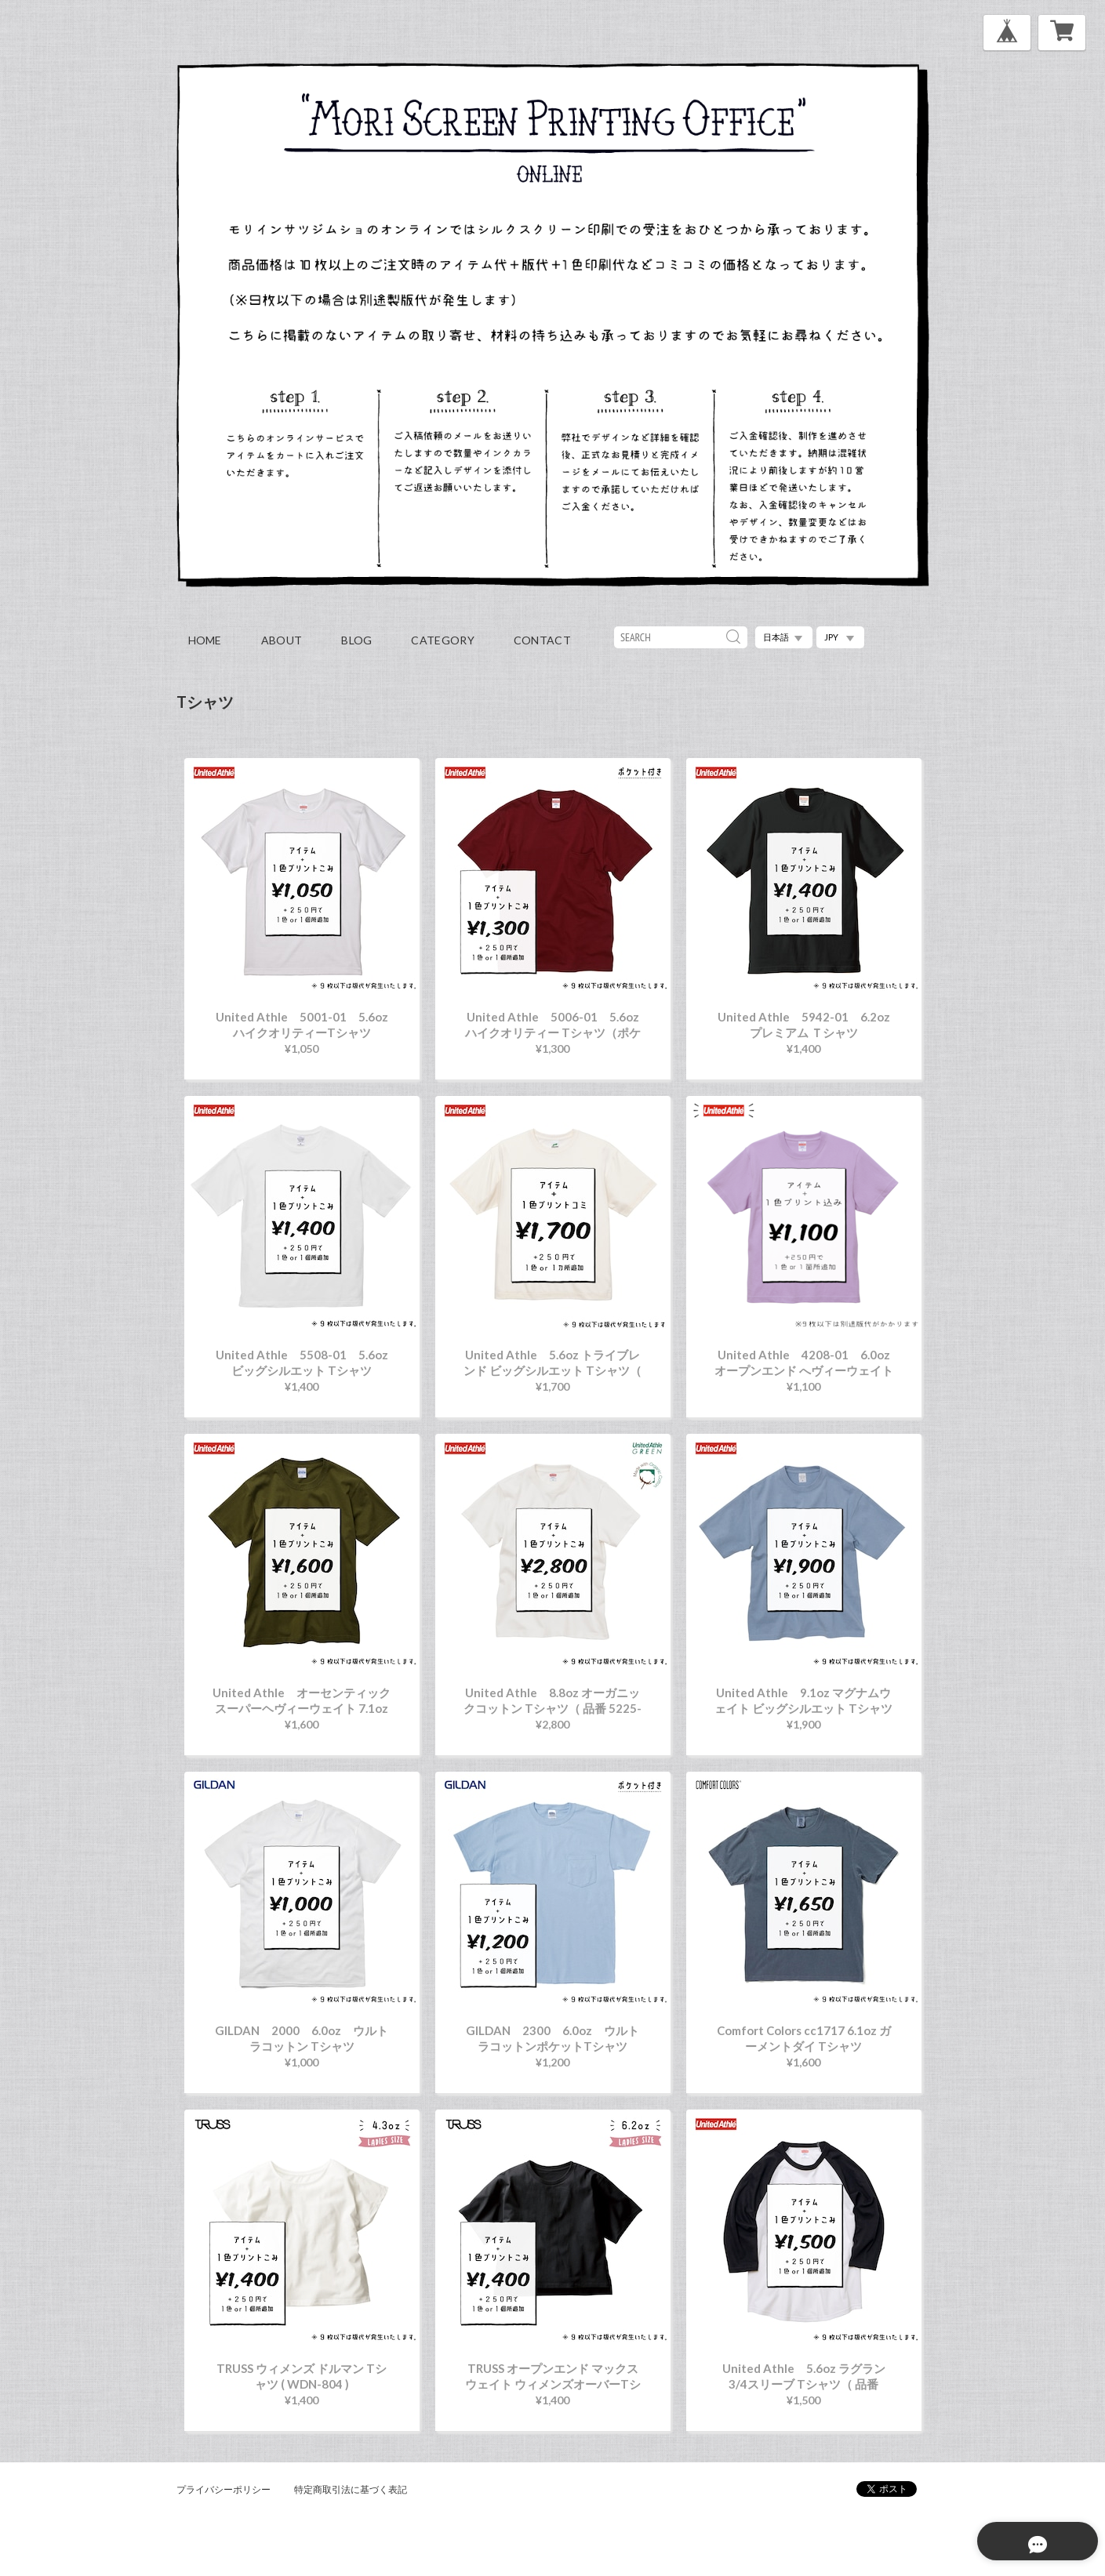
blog (356, 640)
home (205, 640)
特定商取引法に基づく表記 (350, 2489)
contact (542, 640)
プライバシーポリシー (223, 2489)
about (282, 640)
